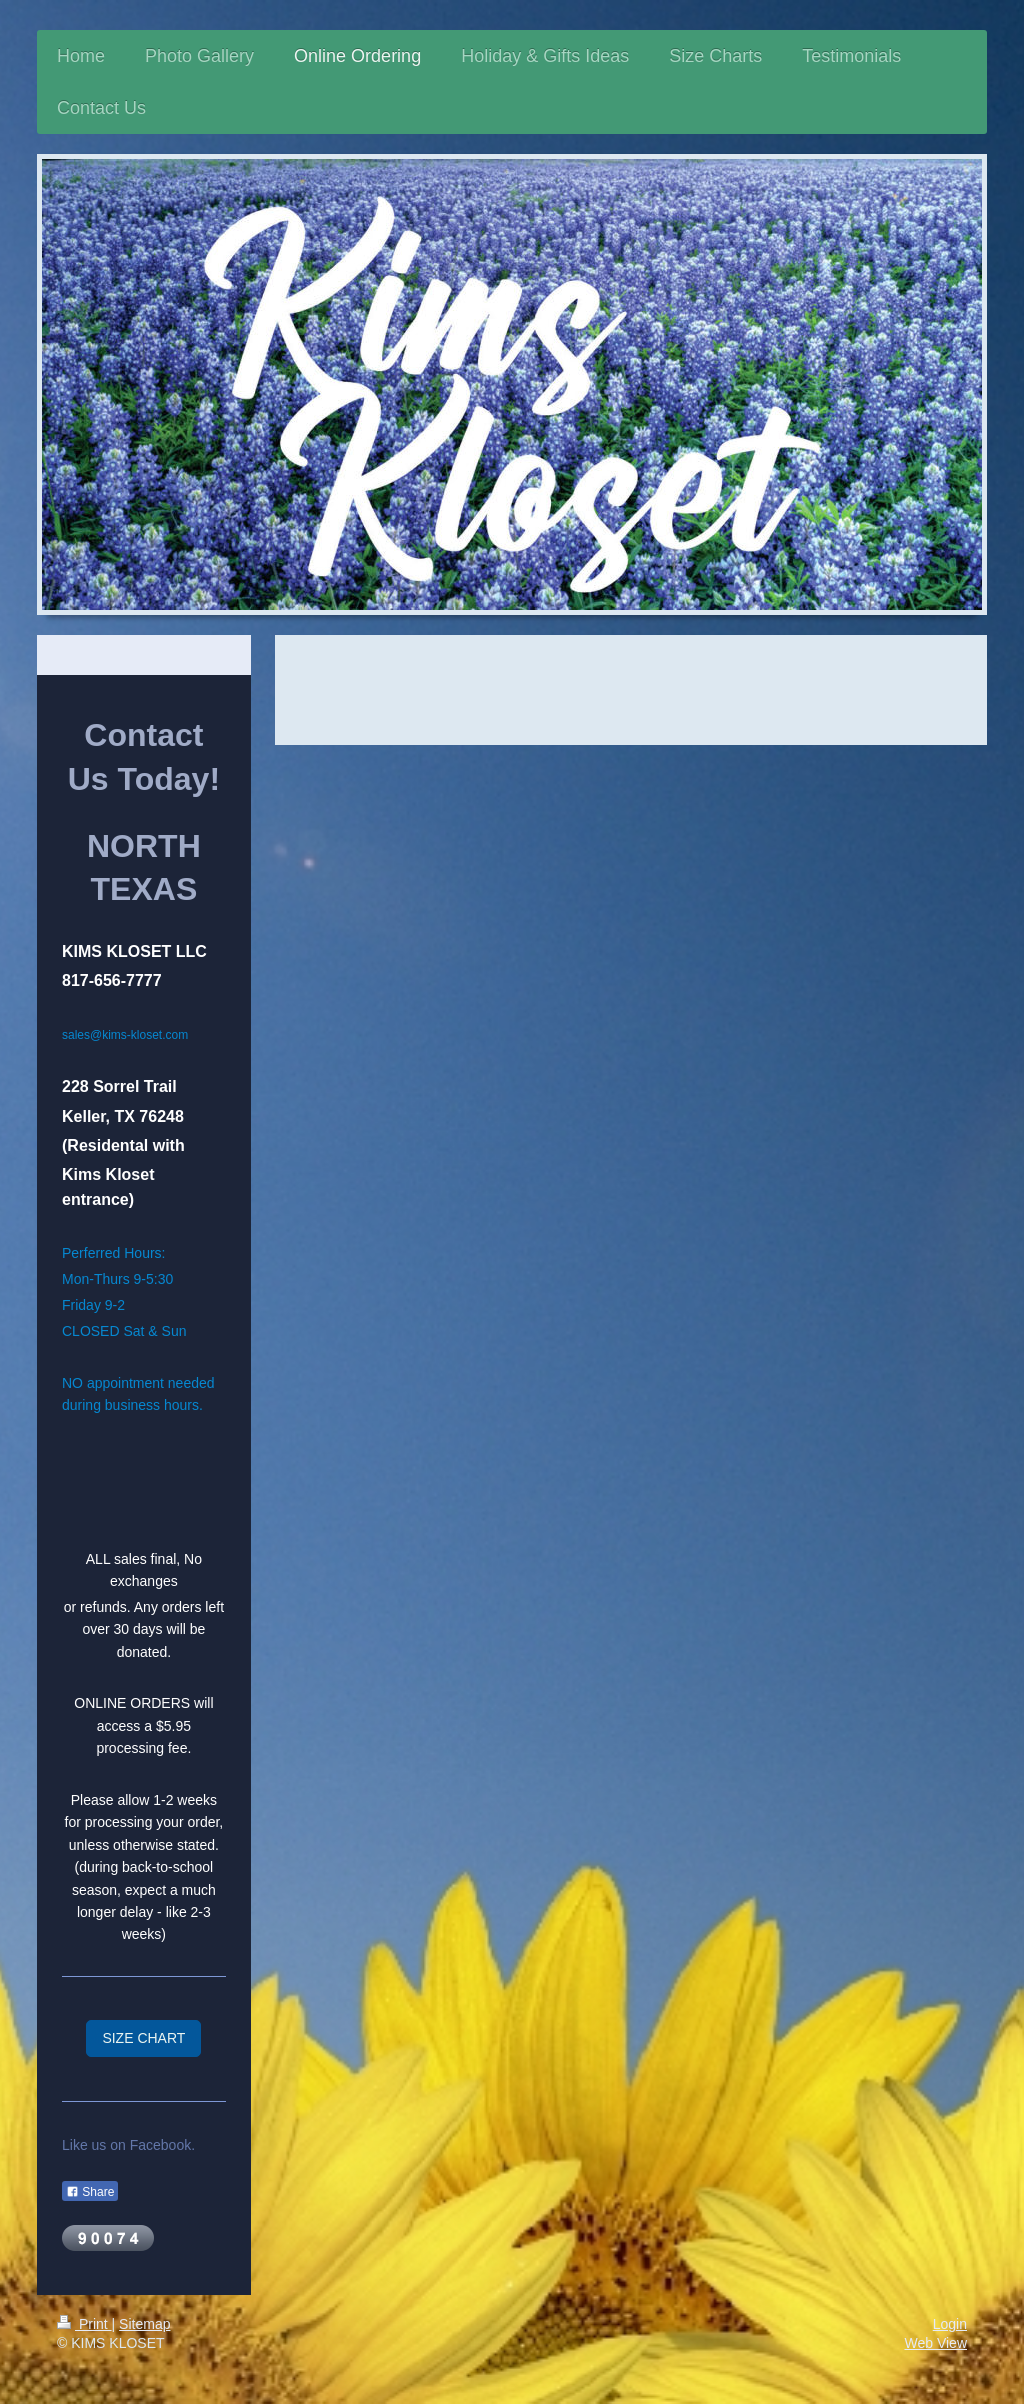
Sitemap (144, 2324)
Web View (935, 2343)
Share (90, 2192)
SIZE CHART (143, 2038)
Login (950, 2324)
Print (84, 2324)
